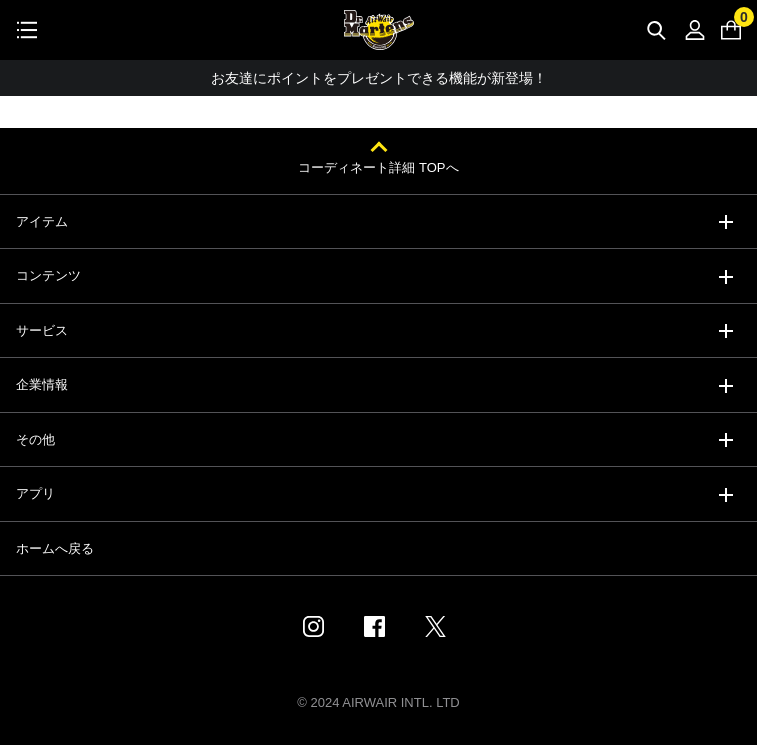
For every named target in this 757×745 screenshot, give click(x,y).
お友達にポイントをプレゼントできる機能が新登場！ (379, 78)
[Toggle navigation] (27, 30)
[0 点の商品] (731, 30)
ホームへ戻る (55, 548)
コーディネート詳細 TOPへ (378, 167)
